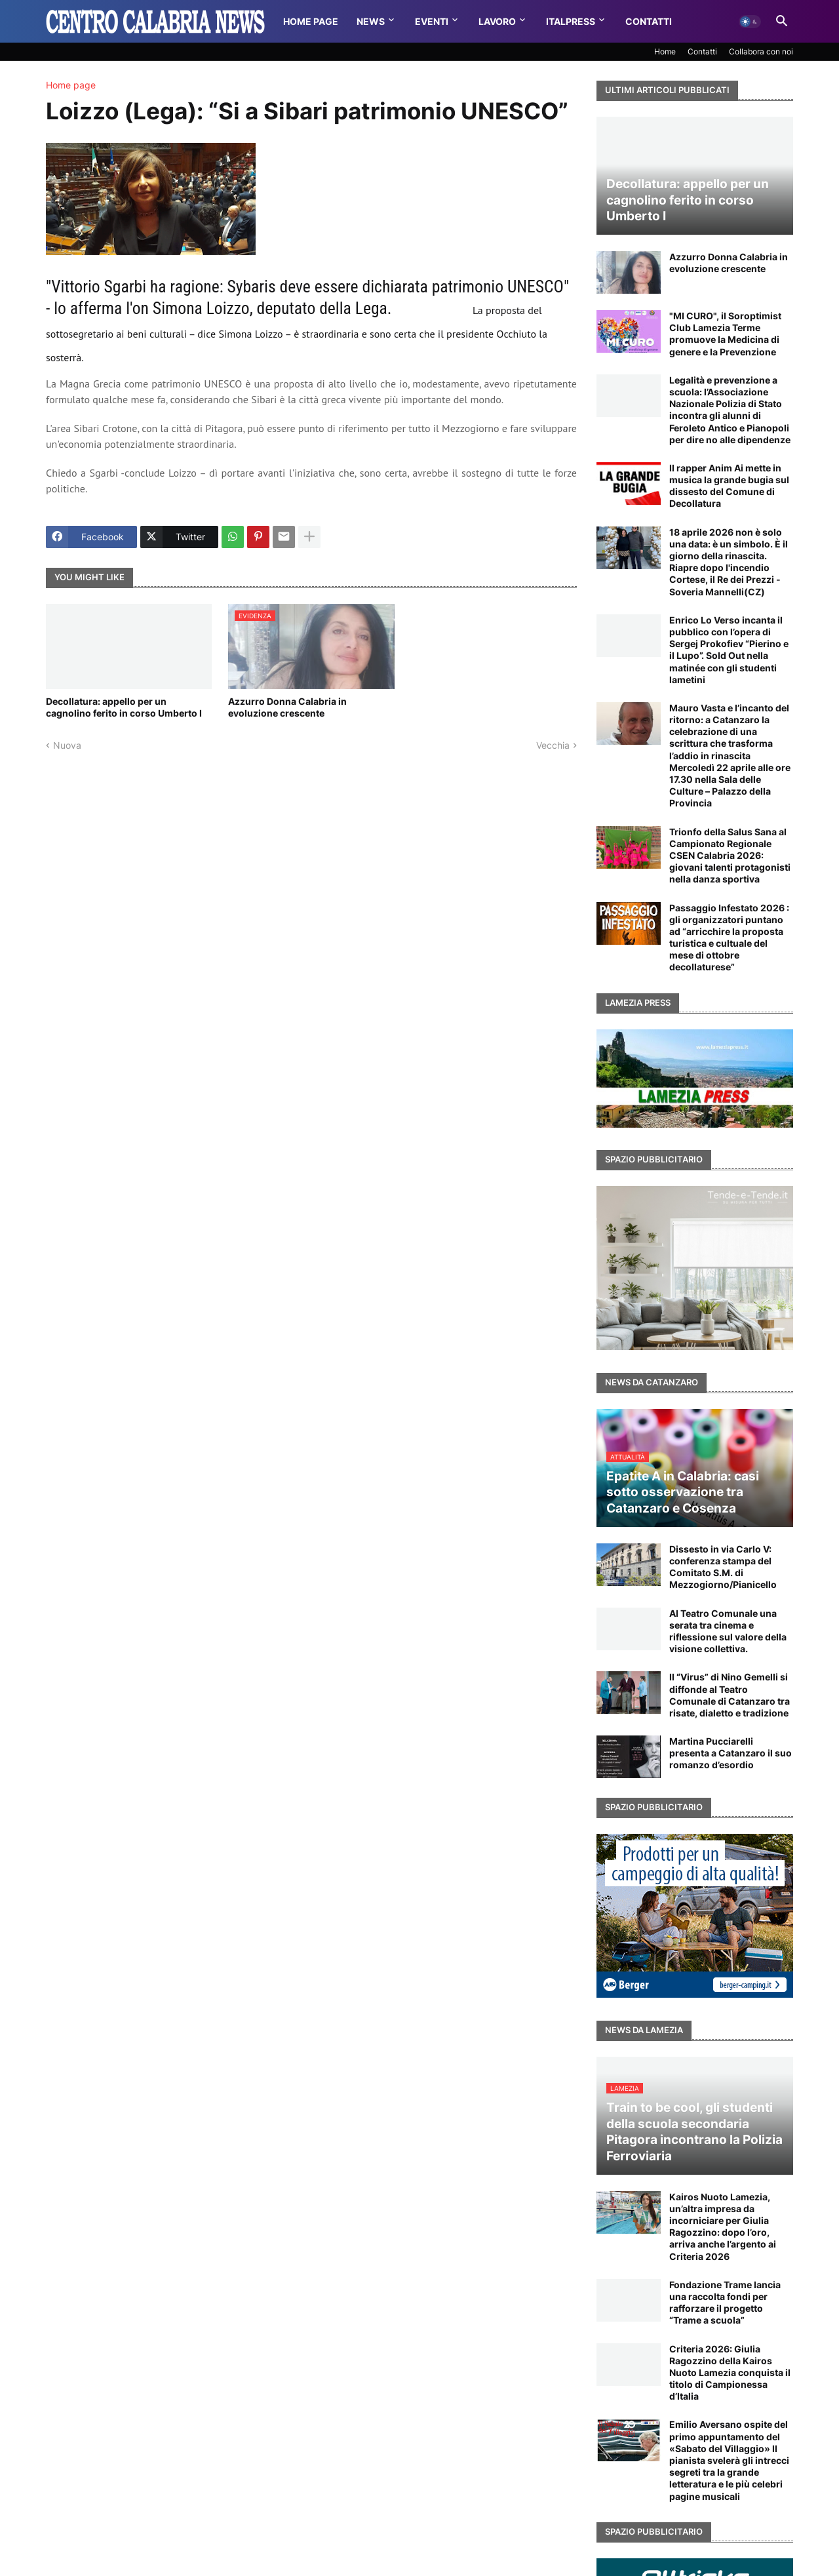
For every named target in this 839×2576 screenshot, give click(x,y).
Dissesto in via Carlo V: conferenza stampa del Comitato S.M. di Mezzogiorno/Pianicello (723, 1567)
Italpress (570, 21)
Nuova (67, 745)
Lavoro (497, 21)
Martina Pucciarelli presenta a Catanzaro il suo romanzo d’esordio (730, 1752)
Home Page (310, 21)
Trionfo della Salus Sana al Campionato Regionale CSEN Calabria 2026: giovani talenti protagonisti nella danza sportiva (729, 855)
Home (665, 51)
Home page (71, 85)
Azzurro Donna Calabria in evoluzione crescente (287, 707)
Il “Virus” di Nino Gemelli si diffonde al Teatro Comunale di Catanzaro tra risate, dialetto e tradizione (729, 1694)
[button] (750, 21)
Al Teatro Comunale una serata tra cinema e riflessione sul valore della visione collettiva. (728, 1631)
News (371, 21)
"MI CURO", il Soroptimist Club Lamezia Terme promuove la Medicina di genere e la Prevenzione (725, 333)
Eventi (431, 21)
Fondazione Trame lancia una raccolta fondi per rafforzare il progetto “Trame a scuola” (725, 2302)
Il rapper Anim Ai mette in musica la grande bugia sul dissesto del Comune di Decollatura (729, 485)
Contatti (648, 21)
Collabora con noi (761, 51)
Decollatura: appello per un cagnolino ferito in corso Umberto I (124, 707)
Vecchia (553, 745)
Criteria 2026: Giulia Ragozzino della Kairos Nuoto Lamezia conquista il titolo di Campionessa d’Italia (729, 2372)
